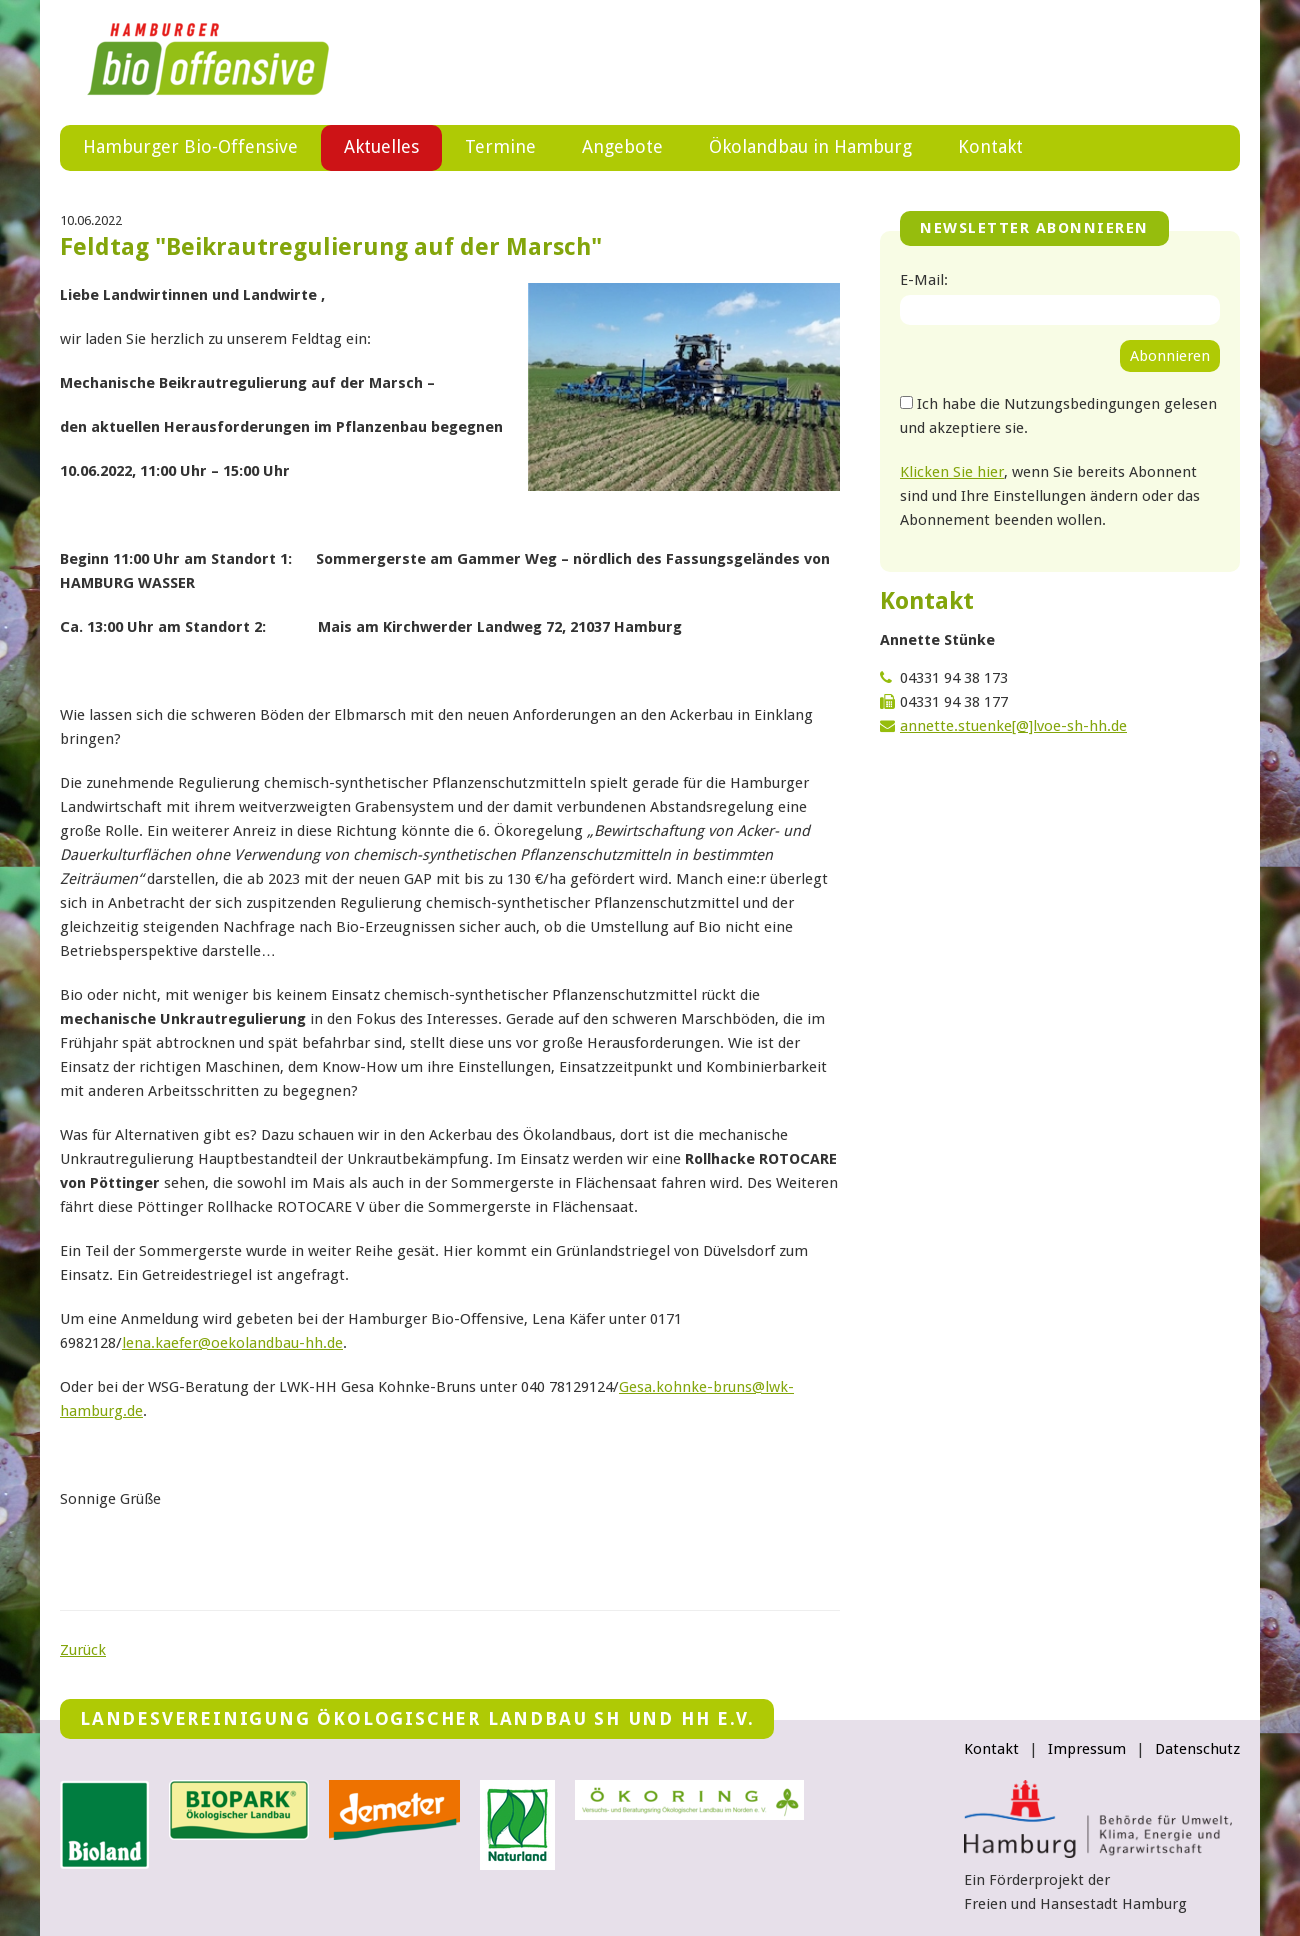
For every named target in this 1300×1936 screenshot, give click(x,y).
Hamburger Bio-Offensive (190, 146)
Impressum (1087, 1749)
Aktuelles (381, 146)
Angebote (622, 146)
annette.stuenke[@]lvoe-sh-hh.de (1013, 726)
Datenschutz (1197, 1749)
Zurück (83, 1650)
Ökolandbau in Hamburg (810, 146)
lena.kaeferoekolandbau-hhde (232, 1343)
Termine (500, 146)
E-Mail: (924, 280)
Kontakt (990, 146)
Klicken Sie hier (952, 472)
